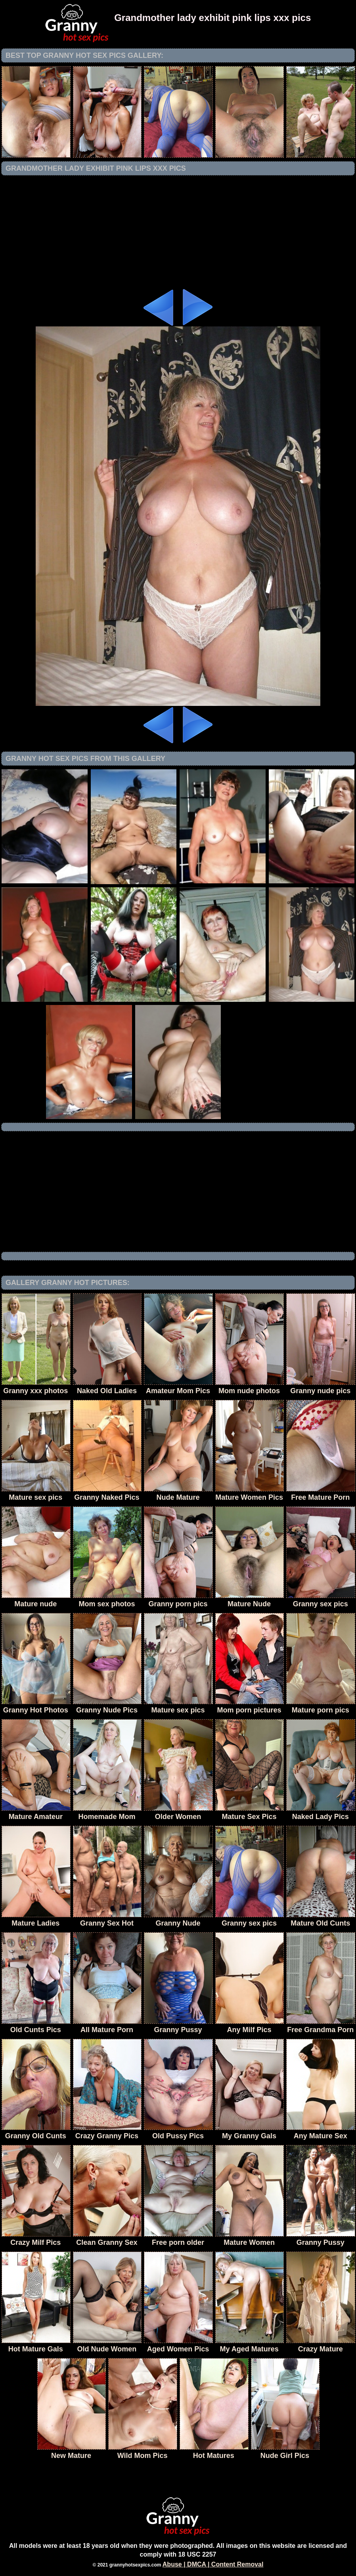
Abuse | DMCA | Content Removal (213, 2564)
